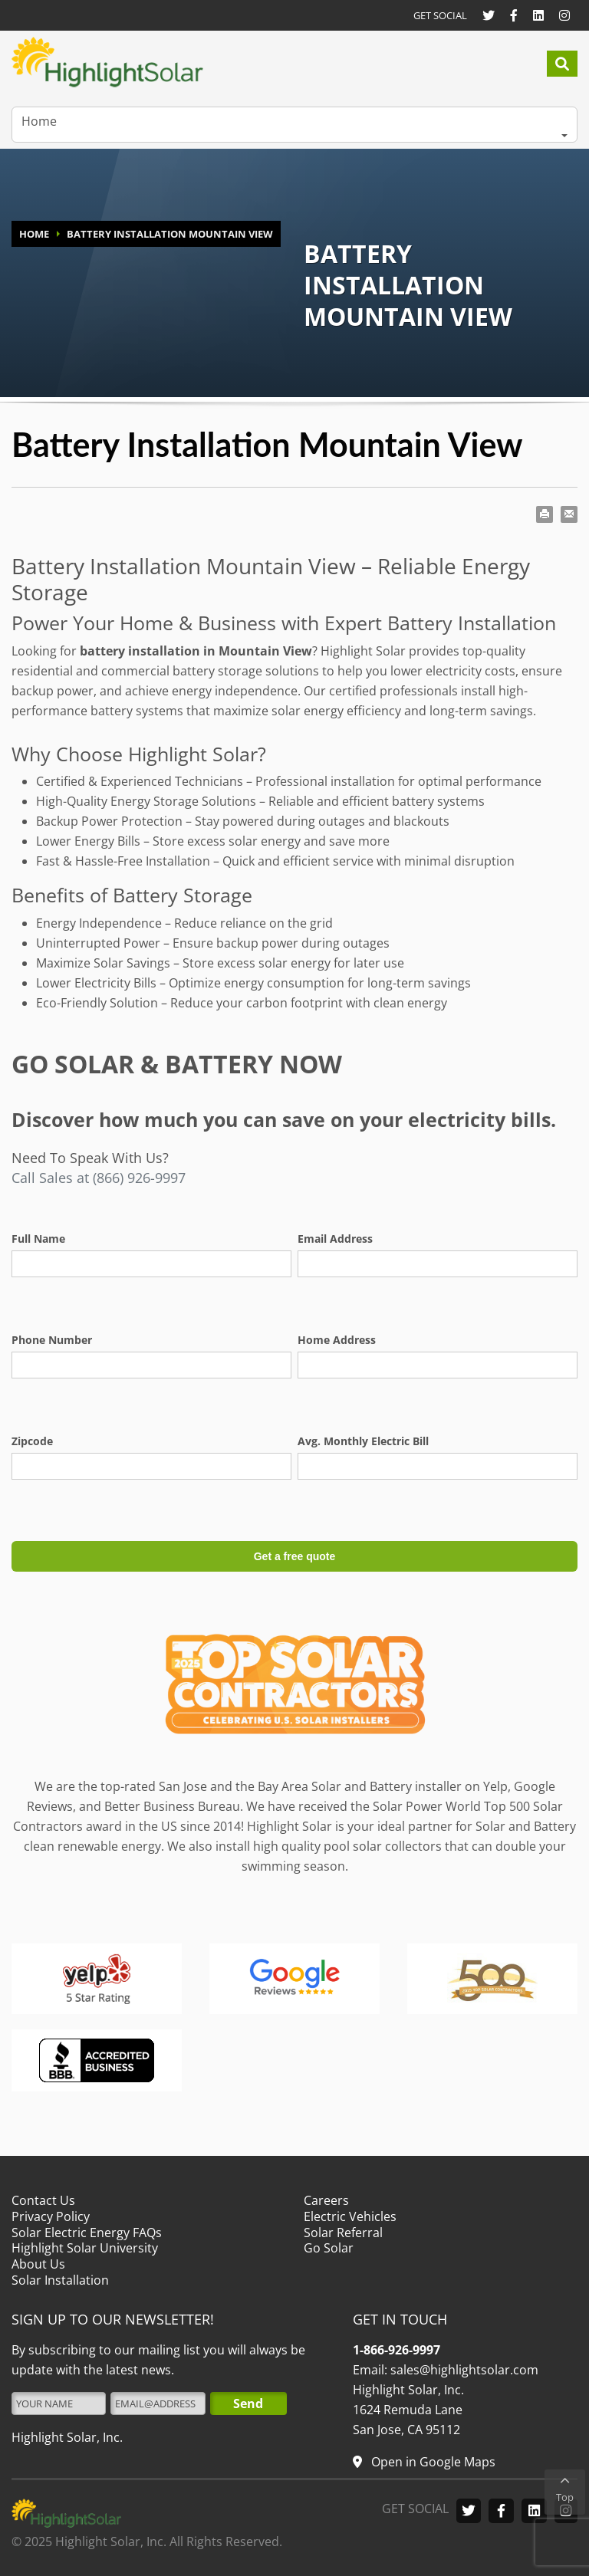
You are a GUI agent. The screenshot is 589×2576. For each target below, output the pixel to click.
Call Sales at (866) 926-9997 (99, 1177)
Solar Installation (60, 2280)
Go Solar (329, 2247)
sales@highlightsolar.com (462, 2369)
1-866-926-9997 (396, 2349)
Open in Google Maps (431, 2461)
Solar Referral (343, 2231)
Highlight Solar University (85, 2247)
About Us (38, 2264)
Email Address (335, 1238)
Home (39, 121)
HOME (34, 234)
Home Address (337, 1339)
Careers (326, 2200)
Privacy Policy (51, 2216)
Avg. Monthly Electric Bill (363, 1441)
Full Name (38, 1238)
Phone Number (52, 1339)
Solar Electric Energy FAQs (87, 2231)
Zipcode (32, 1441)
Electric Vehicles (350, 2216)
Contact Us (43, 2200)
